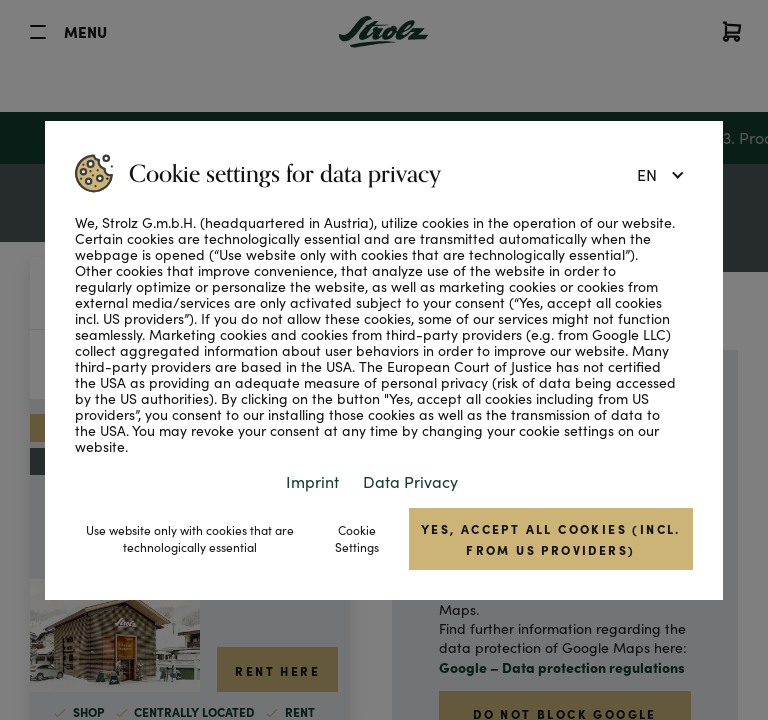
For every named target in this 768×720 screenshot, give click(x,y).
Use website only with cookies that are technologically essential (190, 538)
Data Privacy (410, 481)
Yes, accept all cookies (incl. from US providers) (551, 539)
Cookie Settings (357, 538)
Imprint (312, 481)
